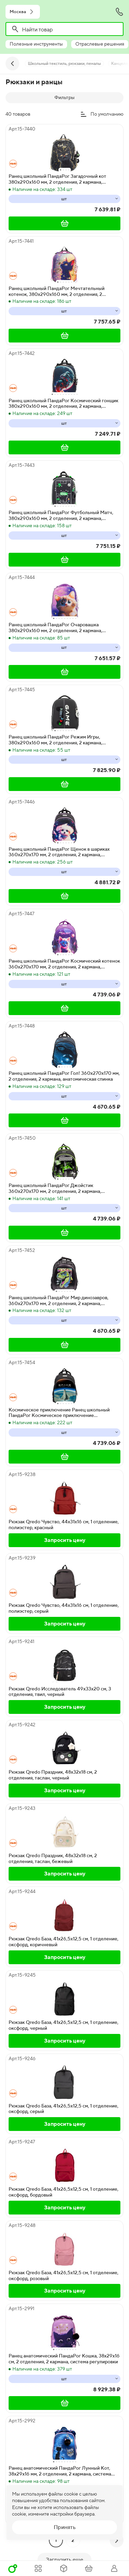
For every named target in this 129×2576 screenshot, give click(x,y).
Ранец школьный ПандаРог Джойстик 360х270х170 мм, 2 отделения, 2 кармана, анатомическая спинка (55, 1188)
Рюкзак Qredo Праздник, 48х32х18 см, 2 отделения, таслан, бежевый (53, 1858)
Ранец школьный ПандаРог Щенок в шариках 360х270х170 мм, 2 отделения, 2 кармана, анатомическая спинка (59, 852)
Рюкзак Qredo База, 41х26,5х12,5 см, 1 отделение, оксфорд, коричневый (63, 1941)
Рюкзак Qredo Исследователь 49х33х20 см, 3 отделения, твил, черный (60, 1691)
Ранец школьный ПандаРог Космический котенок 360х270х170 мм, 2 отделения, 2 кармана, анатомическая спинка (64, 964)
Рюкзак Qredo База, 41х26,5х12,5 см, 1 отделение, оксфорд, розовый (63, 2275)
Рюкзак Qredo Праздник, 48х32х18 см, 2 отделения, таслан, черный (53, 1775)
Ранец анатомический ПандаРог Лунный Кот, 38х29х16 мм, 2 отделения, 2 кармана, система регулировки (60, 2471)
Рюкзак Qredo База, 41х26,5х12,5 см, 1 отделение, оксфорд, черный (63, 2025)
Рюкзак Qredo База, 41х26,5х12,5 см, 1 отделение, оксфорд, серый (63, 2108)
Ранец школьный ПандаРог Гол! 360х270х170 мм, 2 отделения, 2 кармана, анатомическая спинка (64, 1076)
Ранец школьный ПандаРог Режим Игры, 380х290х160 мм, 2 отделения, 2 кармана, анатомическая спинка (55, 740)
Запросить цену (64, 1540)
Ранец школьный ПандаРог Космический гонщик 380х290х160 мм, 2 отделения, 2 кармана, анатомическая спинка (63, 403)
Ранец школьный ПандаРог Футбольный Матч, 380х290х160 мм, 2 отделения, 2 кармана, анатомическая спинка (61, 515)
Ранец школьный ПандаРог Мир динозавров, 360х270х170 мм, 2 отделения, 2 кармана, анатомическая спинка (58, 1300)
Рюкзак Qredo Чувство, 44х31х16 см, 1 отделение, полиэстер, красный (64, 1524)
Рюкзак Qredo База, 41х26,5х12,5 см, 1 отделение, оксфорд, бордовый (63, 2192)
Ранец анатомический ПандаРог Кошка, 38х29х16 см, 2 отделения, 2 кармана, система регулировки (64, 2358)
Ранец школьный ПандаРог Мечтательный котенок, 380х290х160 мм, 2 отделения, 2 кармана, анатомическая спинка (57, 291)
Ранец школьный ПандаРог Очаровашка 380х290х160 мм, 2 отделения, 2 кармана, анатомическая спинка (55, 628)
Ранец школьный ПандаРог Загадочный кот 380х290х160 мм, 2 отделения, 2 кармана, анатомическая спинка (57, 179)
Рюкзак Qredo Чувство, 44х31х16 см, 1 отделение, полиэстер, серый (64, 1608)
